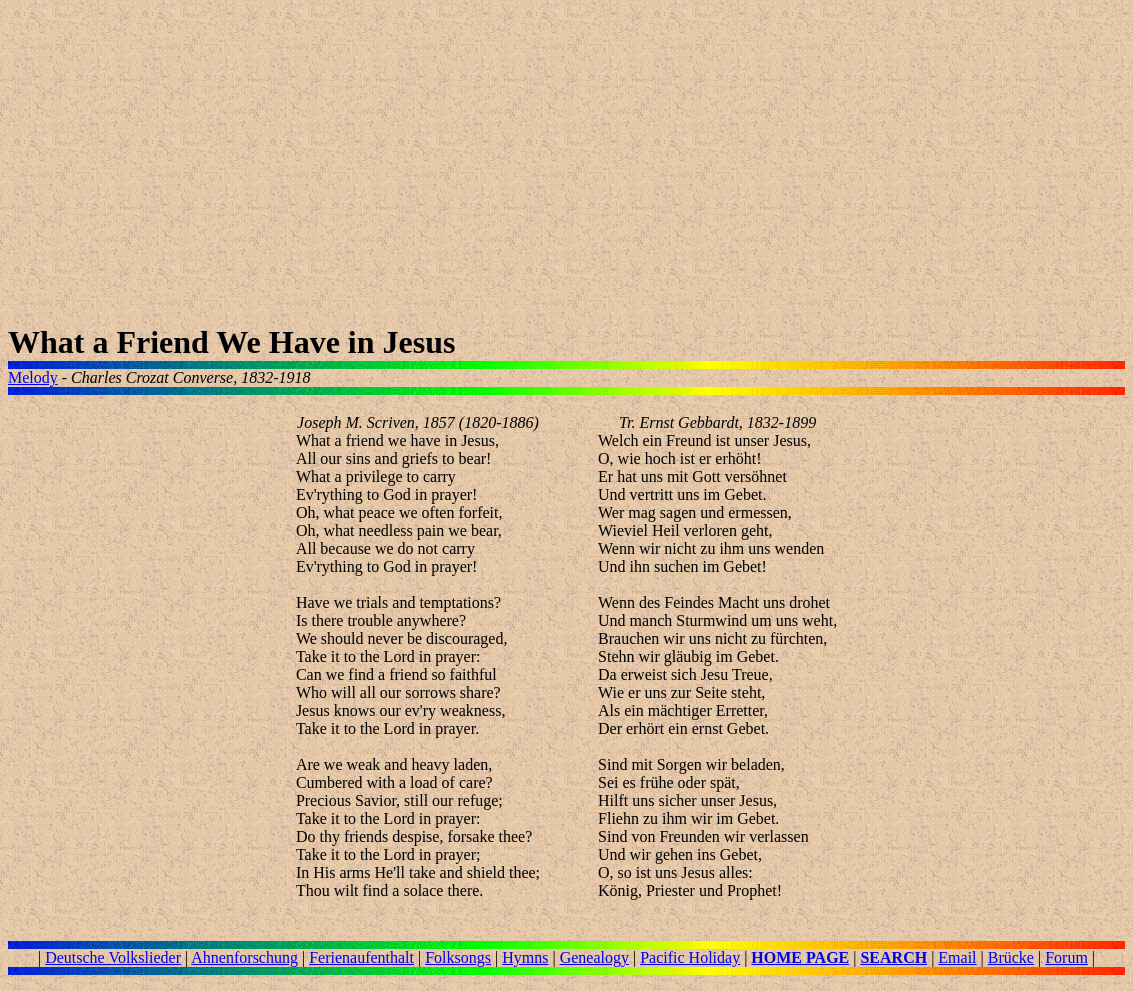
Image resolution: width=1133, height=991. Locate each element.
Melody (33, 377)
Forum (1066, 957)
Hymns (525, 957)
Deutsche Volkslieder (113, 957)
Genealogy (594, 957)
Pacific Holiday (690, 957)
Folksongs (458, 957)
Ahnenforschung (244, 957)
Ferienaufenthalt (361, 957)
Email (957, 957)
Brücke (1011, 957)
